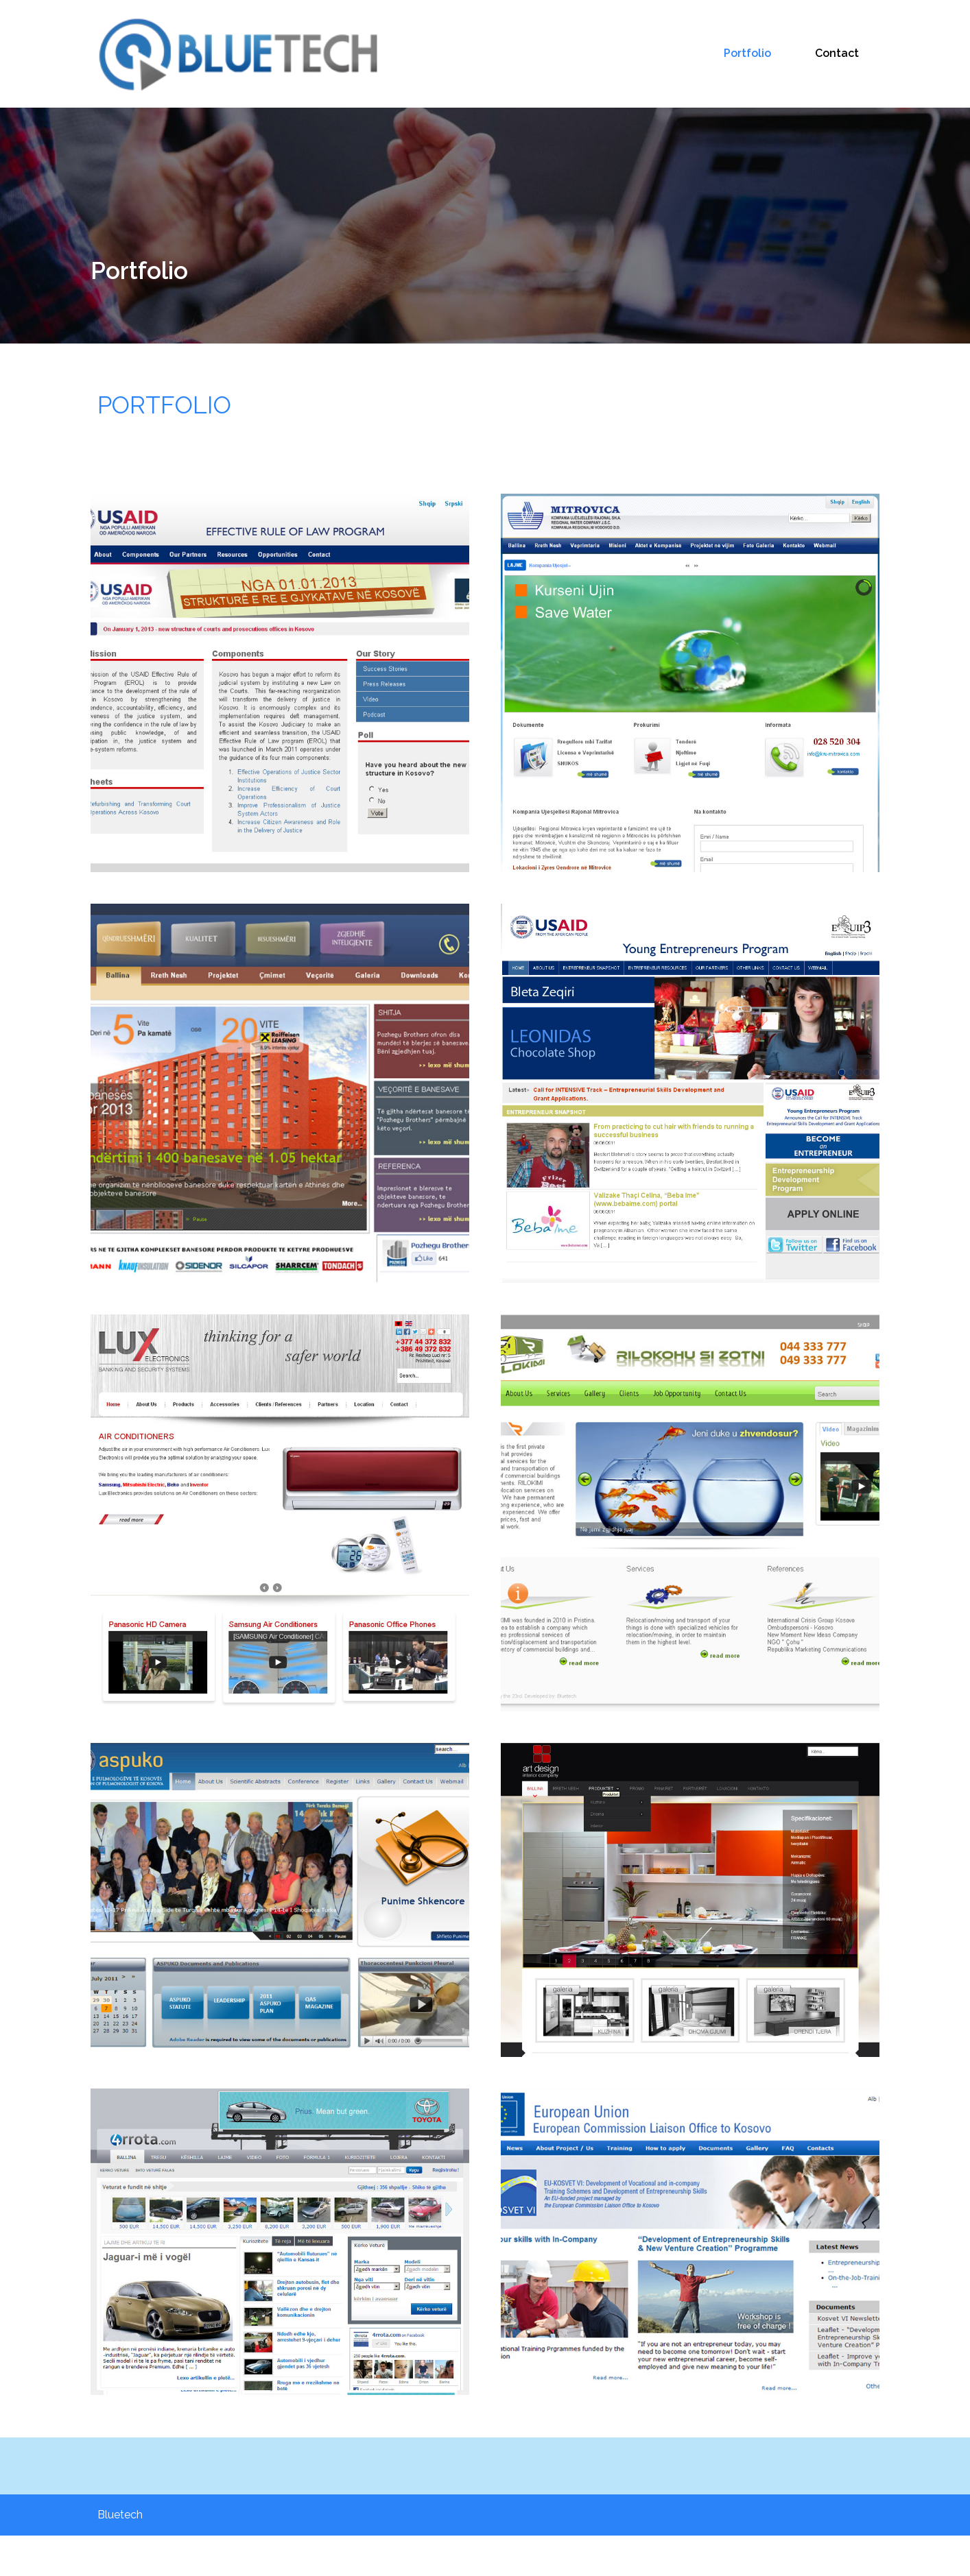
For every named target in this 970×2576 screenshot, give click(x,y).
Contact (837, 40)
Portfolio (747, 40)
